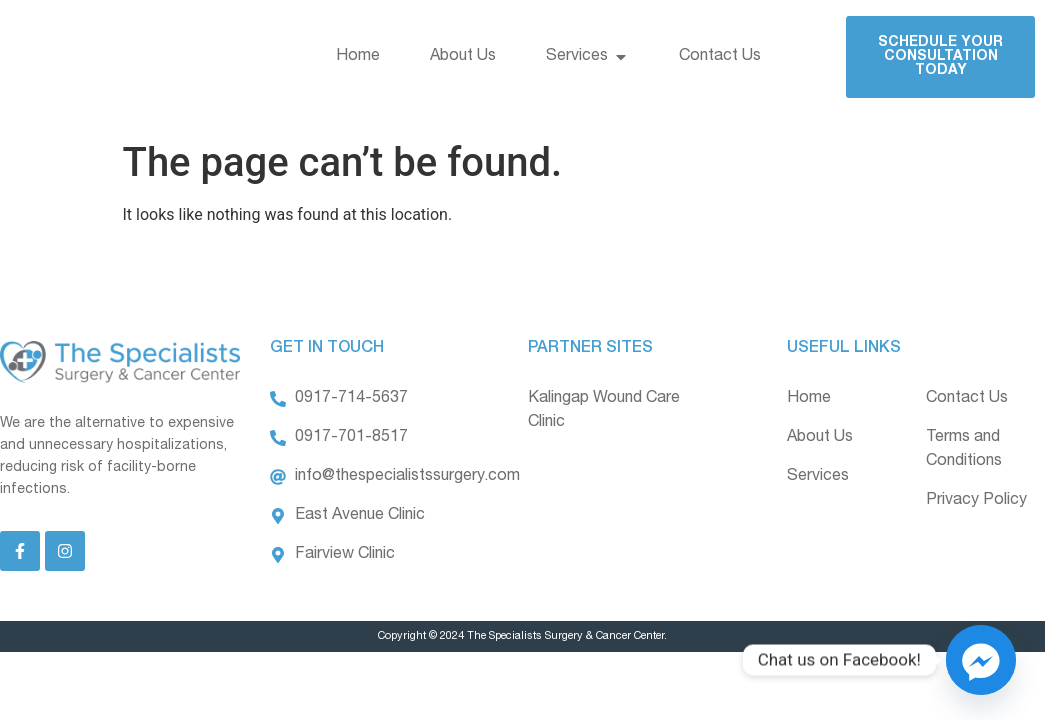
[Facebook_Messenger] (981, 660)
